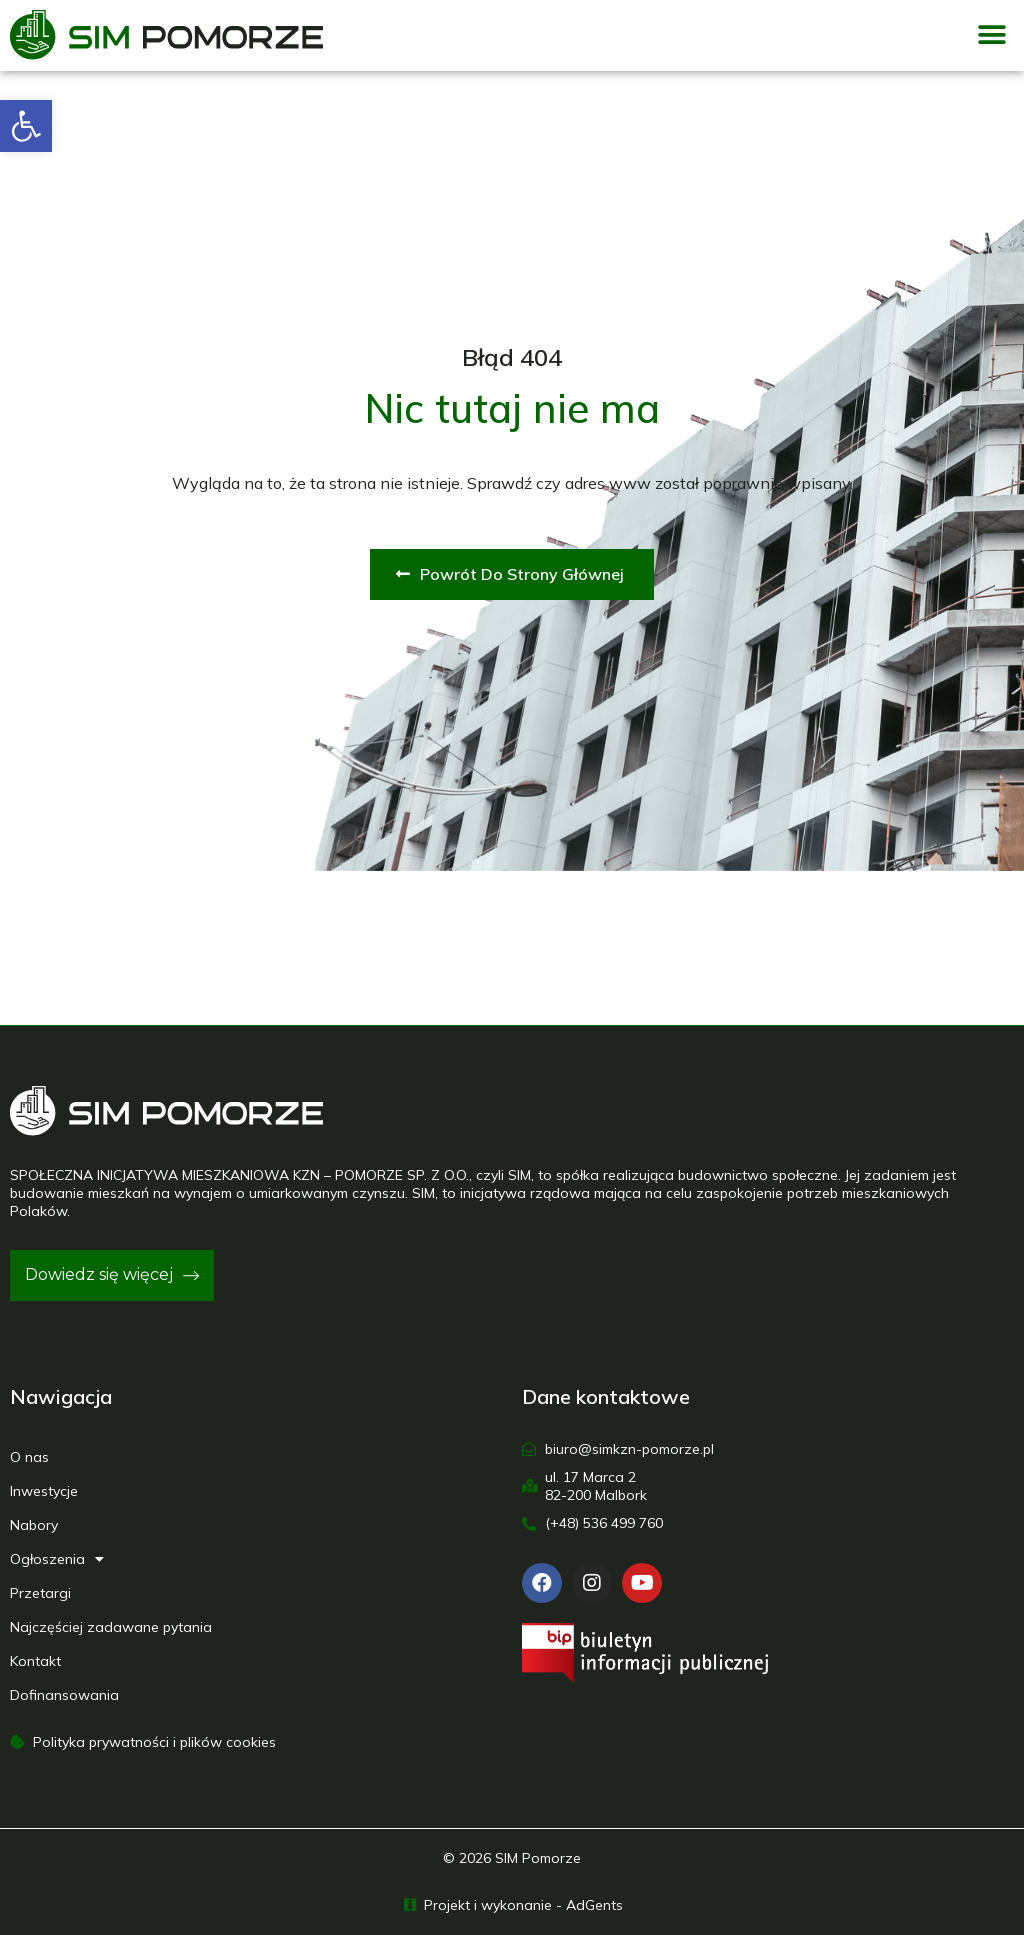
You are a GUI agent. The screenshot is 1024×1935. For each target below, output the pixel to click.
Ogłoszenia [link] (57, 1559)
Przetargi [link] (40, 1593)
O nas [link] (29, 1457)
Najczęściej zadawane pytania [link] (111, 1627)
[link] (26, 126)
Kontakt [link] (35, 1661)
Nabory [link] (34, 1525)
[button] (991, 35)
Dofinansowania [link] (64, 1695)
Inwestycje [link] (44, 1491)
